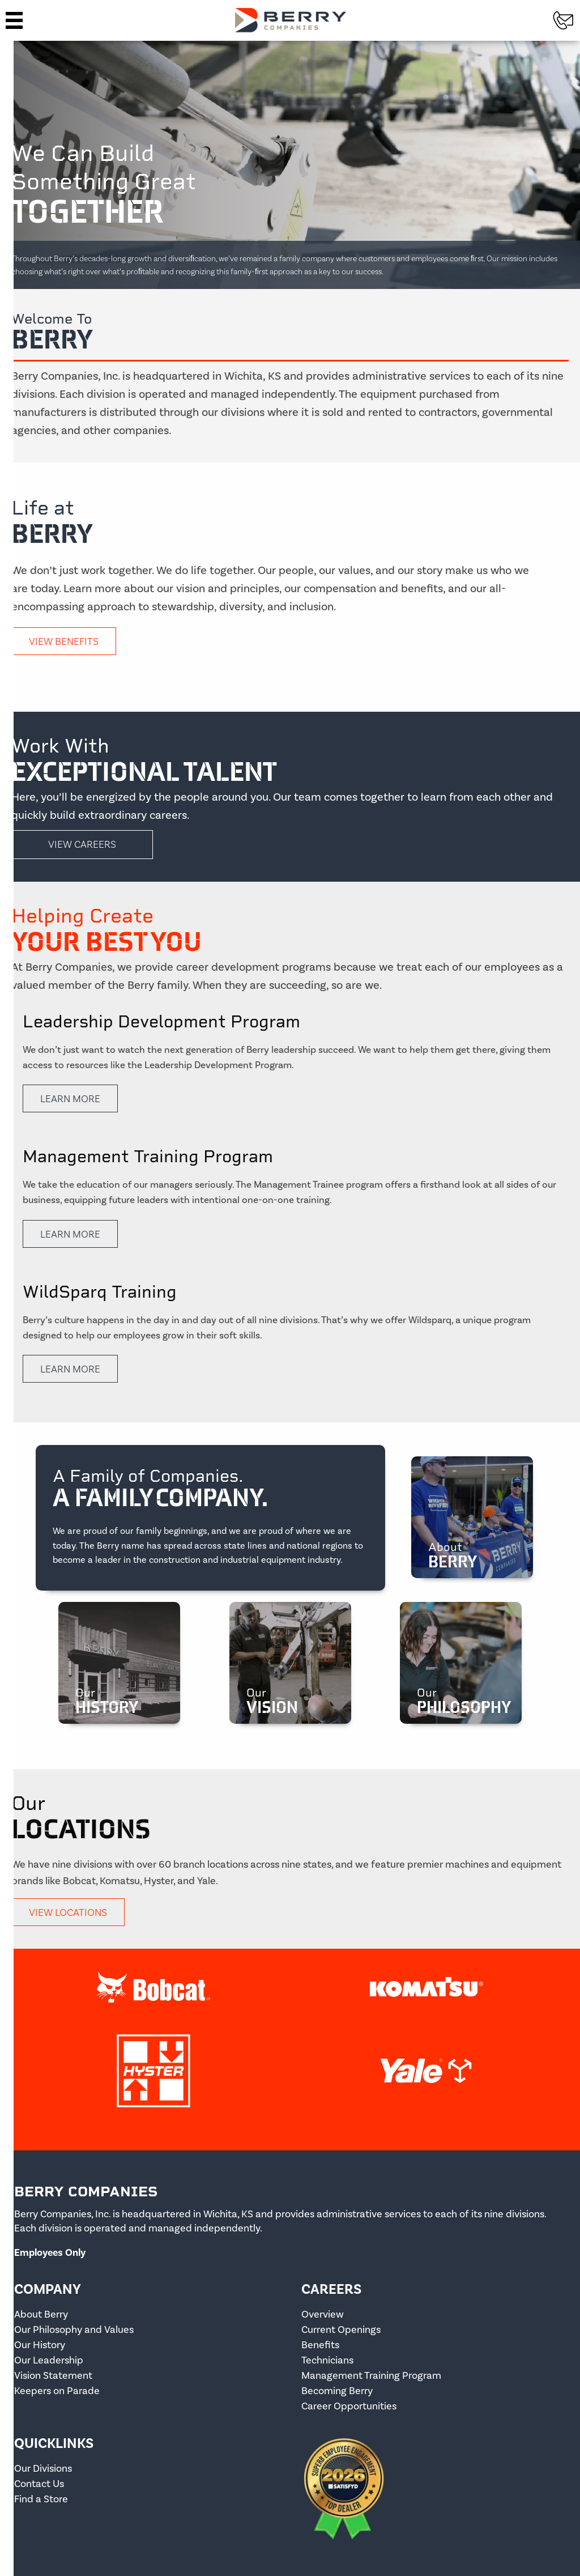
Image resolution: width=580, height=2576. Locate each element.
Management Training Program (371, 2375)
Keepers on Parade (57, 2391)
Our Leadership (48, 2360)
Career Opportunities (348, 2406)
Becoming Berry (337, 2391)
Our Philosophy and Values (74, 2329)
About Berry (41, 2314)
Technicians (327, 2360)
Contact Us (39, 2483)
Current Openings (341, 2329)
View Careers (82, 844)
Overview (322, 2314)
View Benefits (64, 641)
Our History (39, 2345)
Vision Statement (53, 2375)
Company (47, 2289)
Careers (331, 2289)
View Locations (68, 1912)
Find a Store (41, 2499)
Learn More (70, 1098)
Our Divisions (43, 2468)
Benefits (320, 2345)
